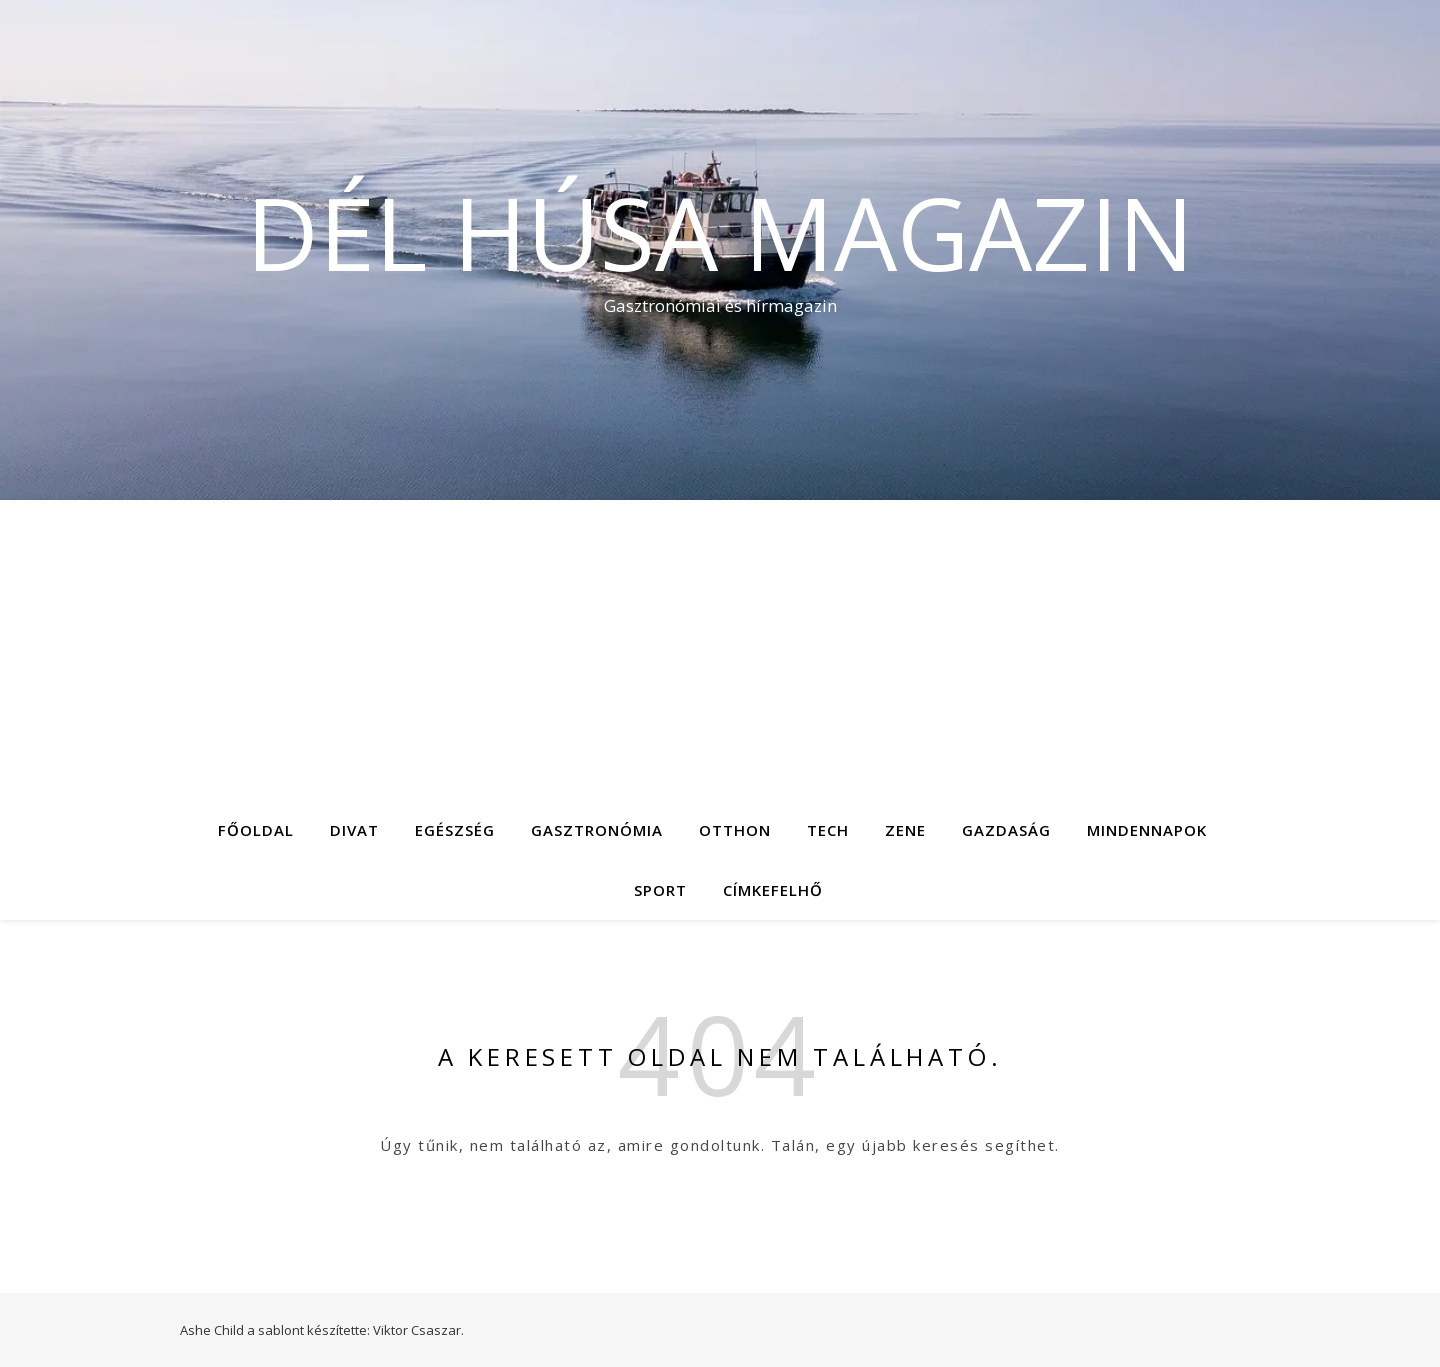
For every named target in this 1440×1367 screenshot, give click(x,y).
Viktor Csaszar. (418, 1330)
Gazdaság (1006, 830)
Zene (905, 830)
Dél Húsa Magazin (720, 232)
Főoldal (256, 830)
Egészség (455, 830)
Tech (828, 830)
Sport (660, 890)
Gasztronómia (597, 830)
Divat (354, 830)
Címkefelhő (773, 890)
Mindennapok (1147, 830)
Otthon (735, 830)
